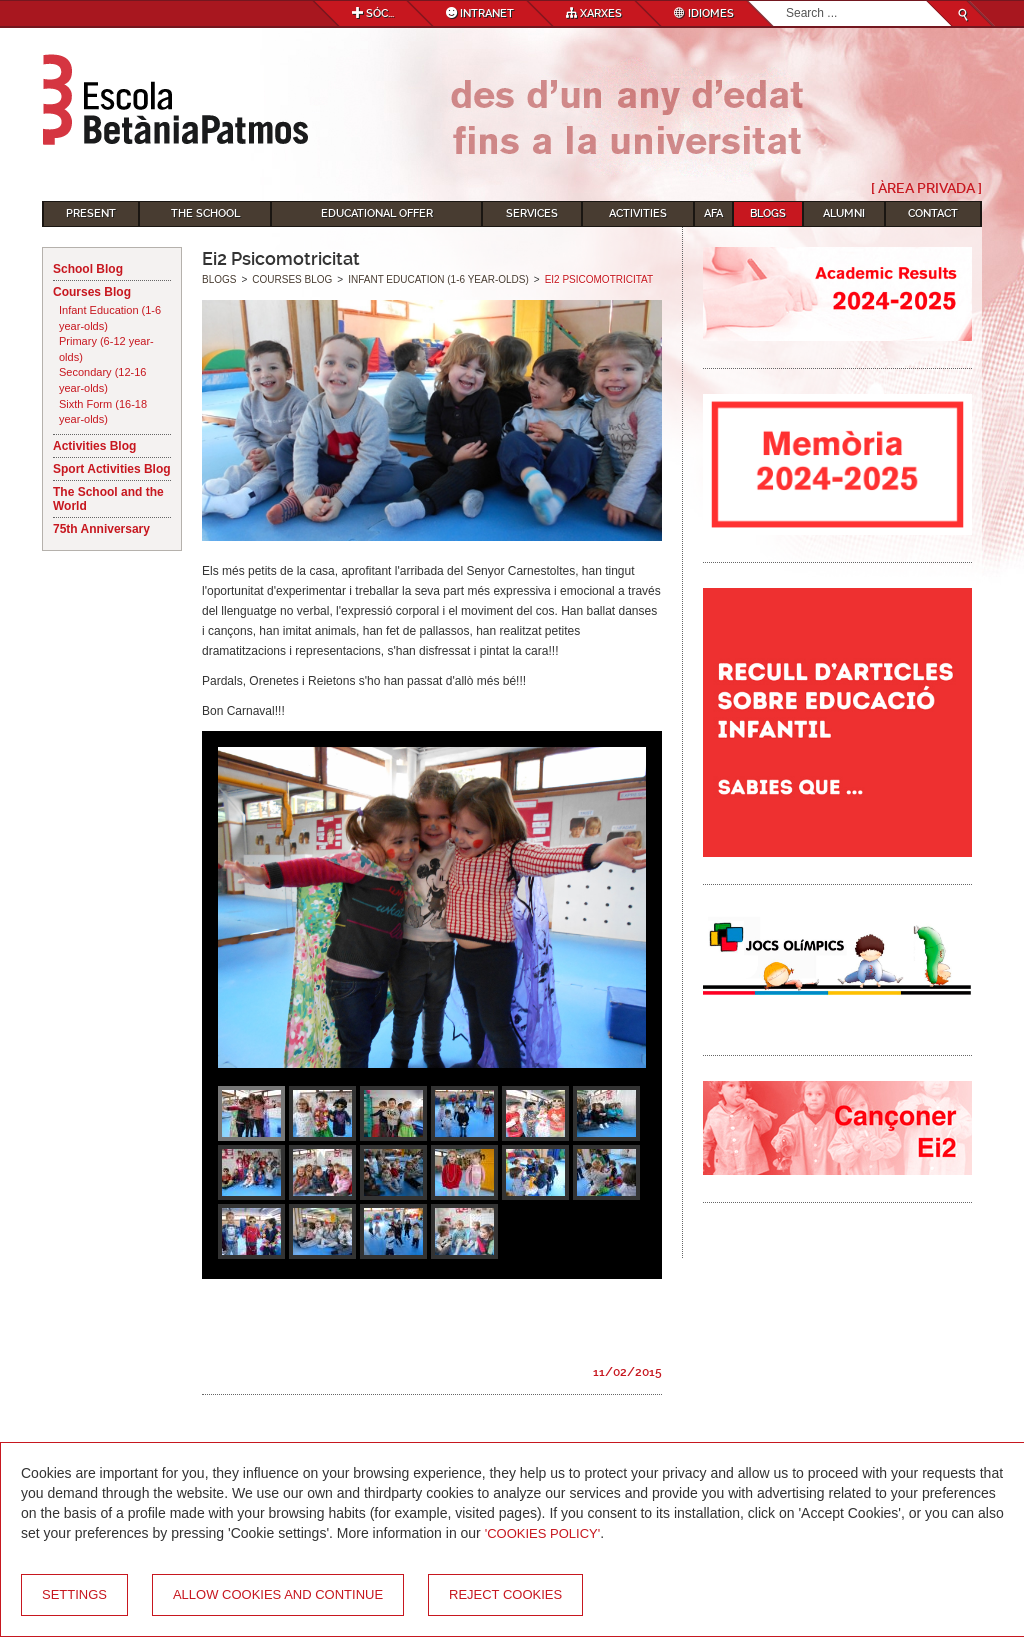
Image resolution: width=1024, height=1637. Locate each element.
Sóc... (373, 13)
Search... (786, 1)
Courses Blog (92, 292)
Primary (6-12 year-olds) (106, 349)
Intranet (480, 13)
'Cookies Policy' (543, 1533)
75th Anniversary (101, 529)
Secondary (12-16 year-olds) (102, 380)
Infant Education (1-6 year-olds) (110, 318)
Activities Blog (94, 446)
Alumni (844, 213)
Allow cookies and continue (278, 1594)
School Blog (88, 269)
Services (532, 213)
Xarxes (594, 13)
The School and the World (108, 499)
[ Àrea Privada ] (926, 188)
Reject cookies (505, 1594)
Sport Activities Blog (112, 469)
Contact (933, 213)
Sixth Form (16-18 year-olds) (103, 412)
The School (205, 213)
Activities (638, 213)
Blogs (768, 213)
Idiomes (704, 13)
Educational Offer (377, 213)
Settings (74, 1594)
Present (91, 213)
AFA (713, 213)
